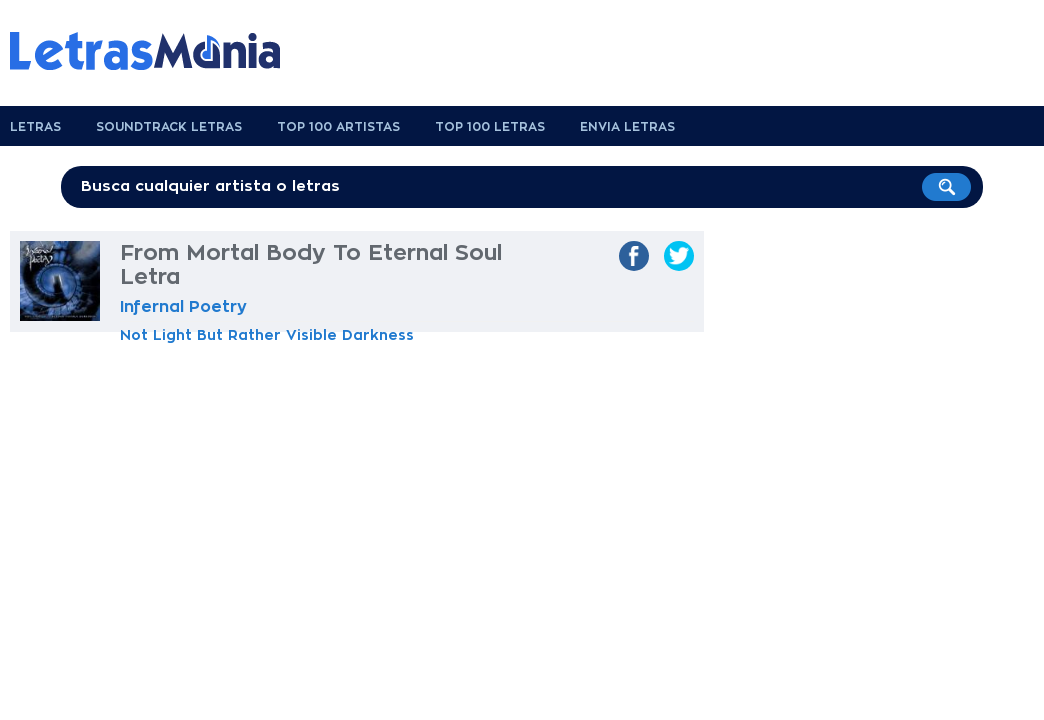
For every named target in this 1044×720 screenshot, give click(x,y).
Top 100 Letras (490, 127)
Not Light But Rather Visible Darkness (267, 335)
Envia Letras (627, 127)
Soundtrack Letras (169, 127)
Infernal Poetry (183, 307)
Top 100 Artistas (338, 127)
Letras (35, 127)
